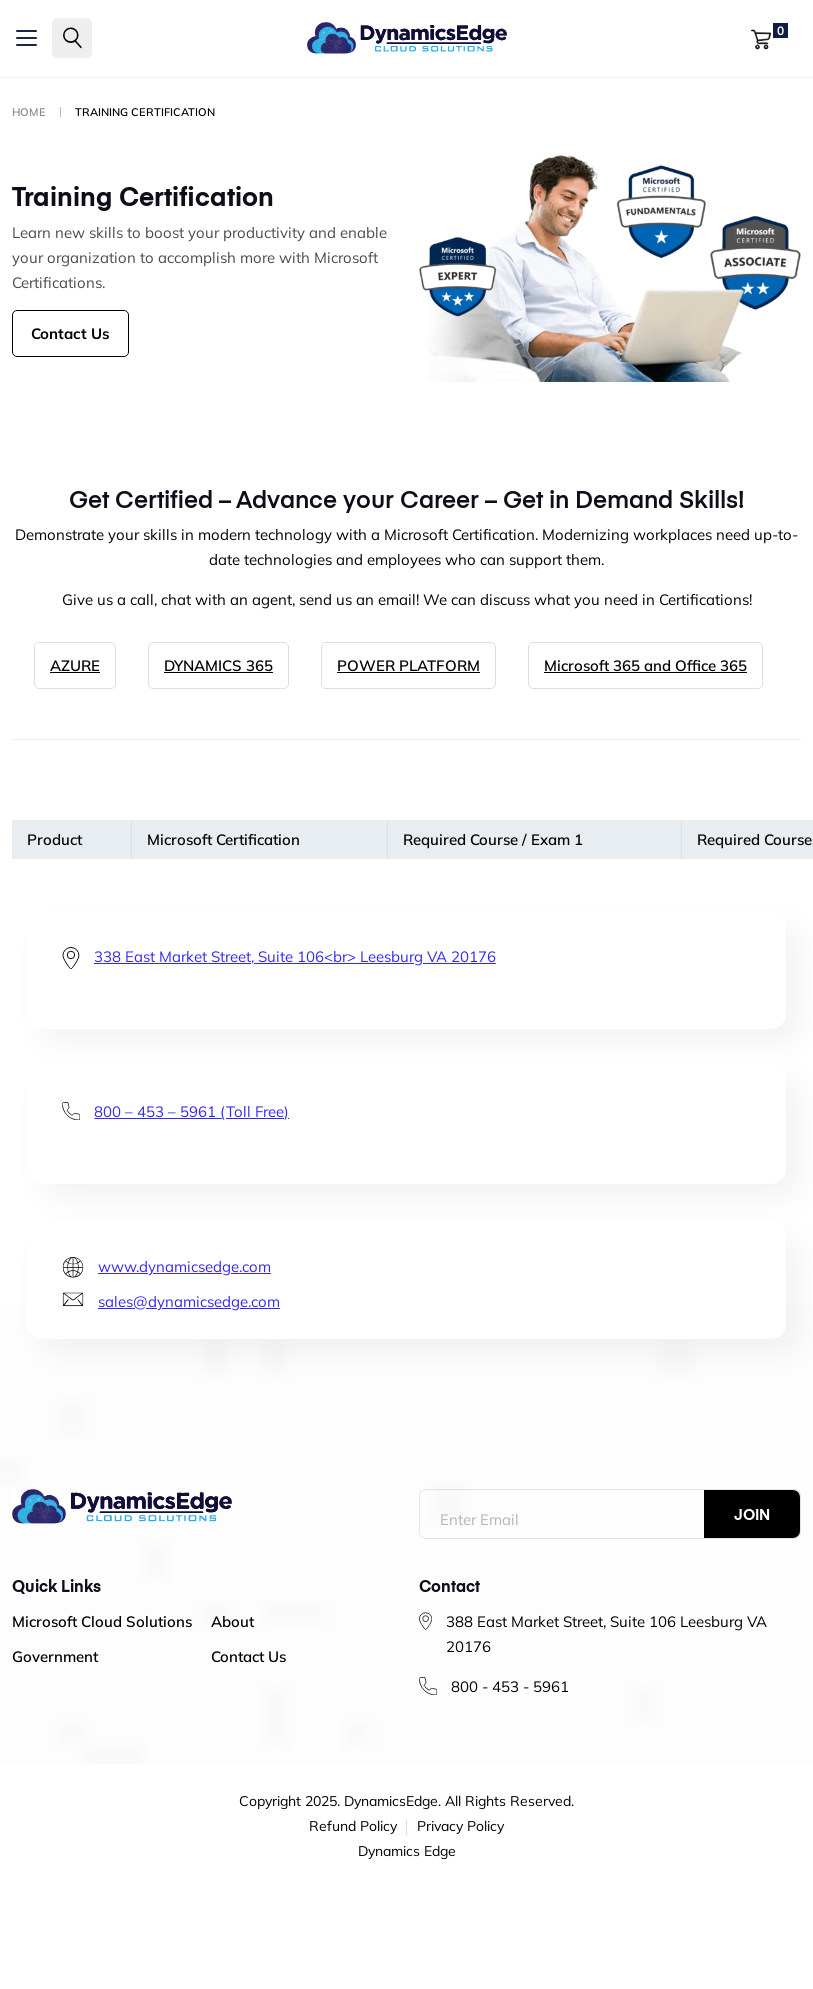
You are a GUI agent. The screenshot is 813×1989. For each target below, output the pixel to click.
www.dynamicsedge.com (184, 1266)
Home (29, 112)
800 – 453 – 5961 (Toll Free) (191, 1111)
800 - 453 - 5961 (510, 1686)
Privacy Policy (460, 1827)
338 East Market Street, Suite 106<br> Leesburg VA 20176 (295, 956)
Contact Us (70, 333)
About (232, 1621)
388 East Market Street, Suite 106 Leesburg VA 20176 (606, 1634)
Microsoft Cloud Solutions (102, 1621)
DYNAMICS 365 (218, 665)
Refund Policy (353, 1827)
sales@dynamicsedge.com (189, 1301)
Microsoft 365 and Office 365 (645, 665)
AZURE (75, 665)
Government (55, 1656)
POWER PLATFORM (408, 665)
